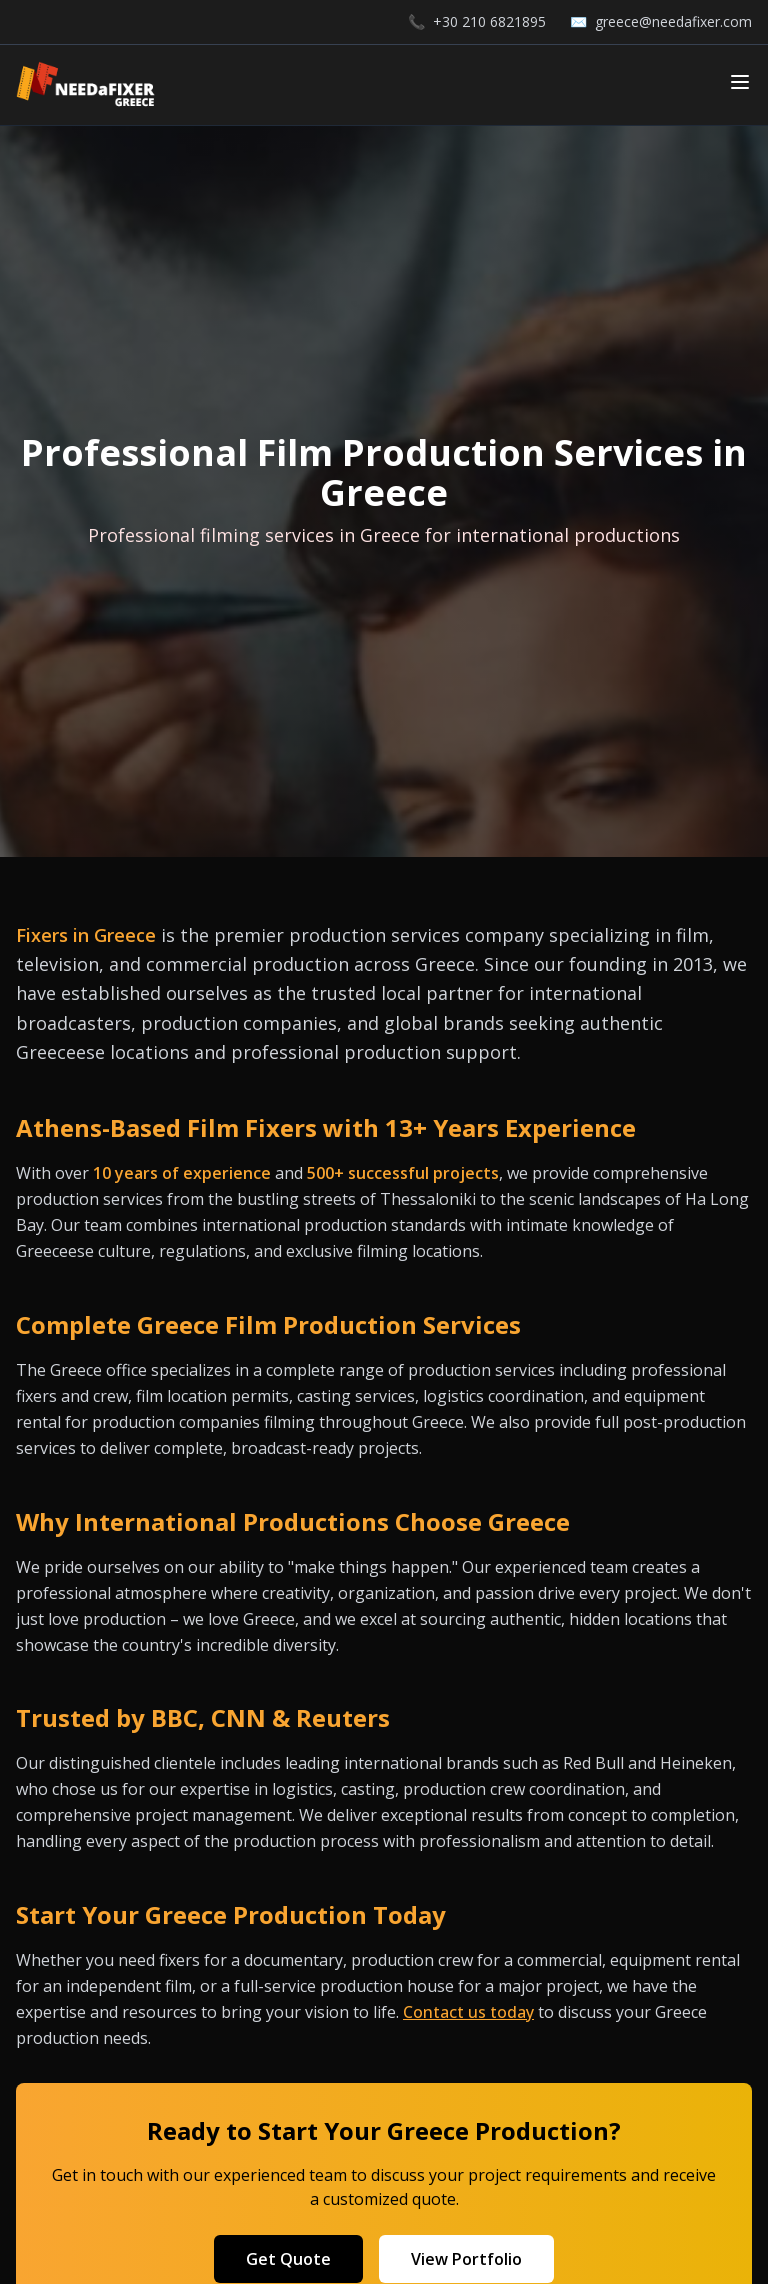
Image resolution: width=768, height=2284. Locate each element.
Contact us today (468, 2012)
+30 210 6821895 (489, 21)
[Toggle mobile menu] (740, 82)
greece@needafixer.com (673, 21)
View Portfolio (466, 2259)
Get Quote (288, 2259)
